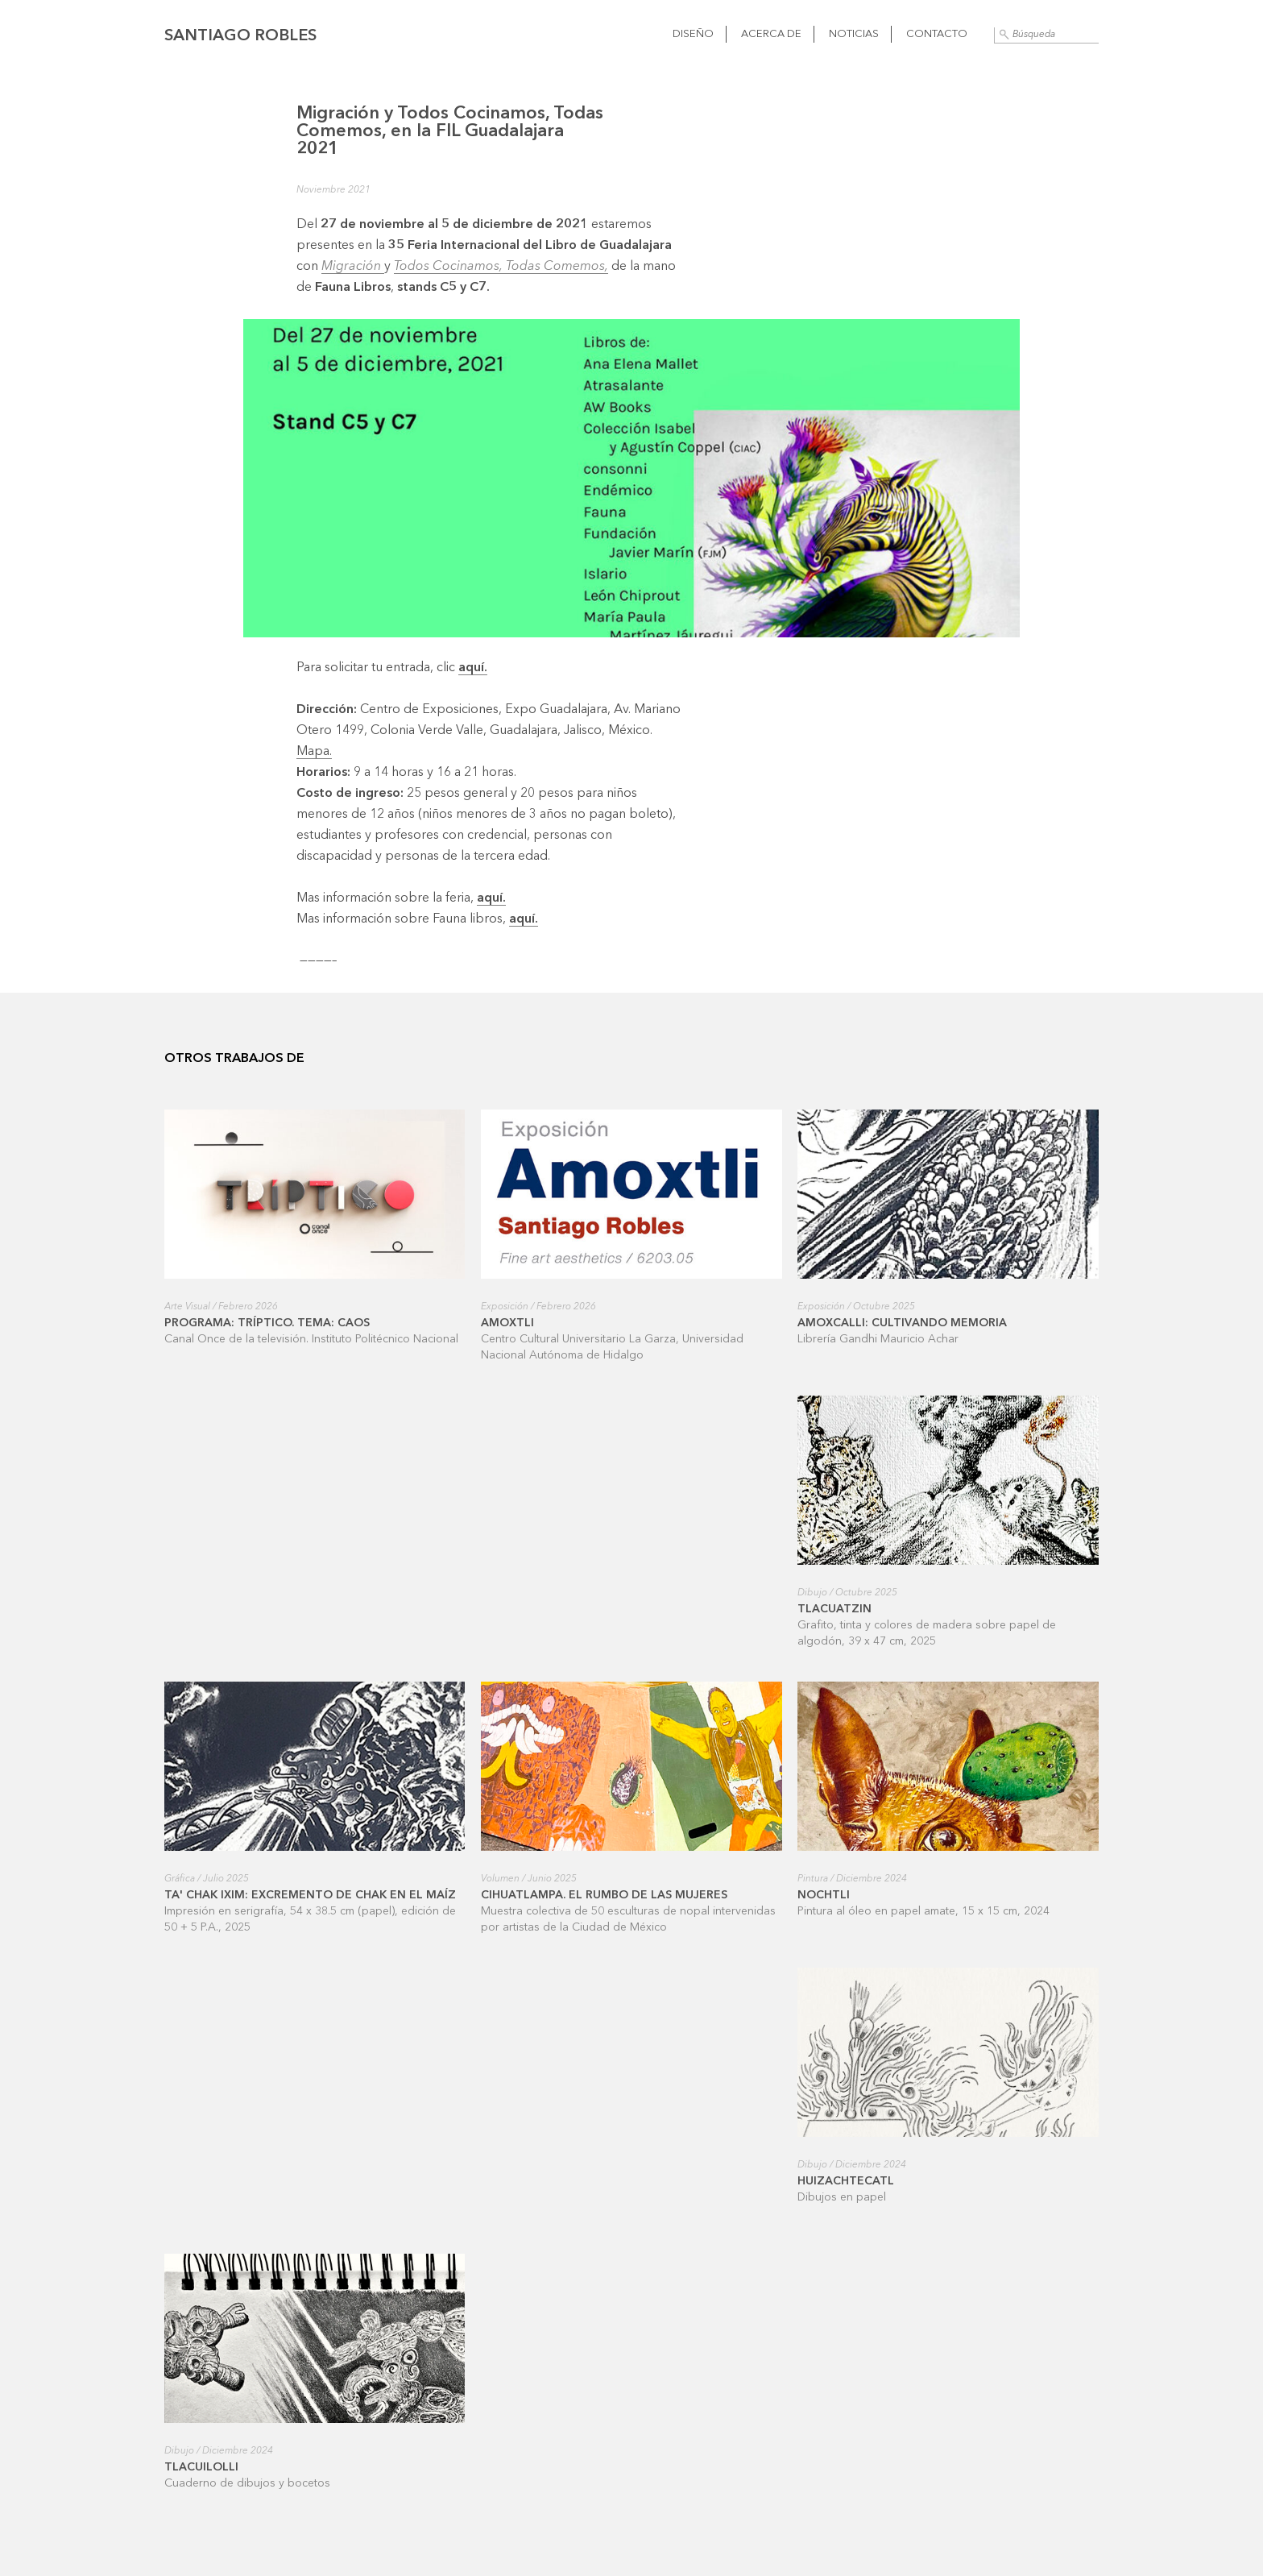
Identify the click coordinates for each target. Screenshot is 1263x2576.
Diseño (693, 34)
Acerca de (771, 34)
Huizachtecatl (845, 2181)
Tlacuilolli (201, 2467)
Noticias (854, 34)
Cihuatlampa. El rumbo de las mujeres (604, 1895)
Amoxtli (507, 1323)
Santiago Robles (240, 36)
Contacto (936, 34)
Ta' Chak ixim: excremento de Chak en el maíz (310, 1895)
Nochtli (823, 1895)
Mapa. (314, 751)
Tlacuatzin (834, 1609)
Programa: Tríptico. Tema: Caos (267, 1323)
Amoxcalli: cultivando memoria (902, 1323)
